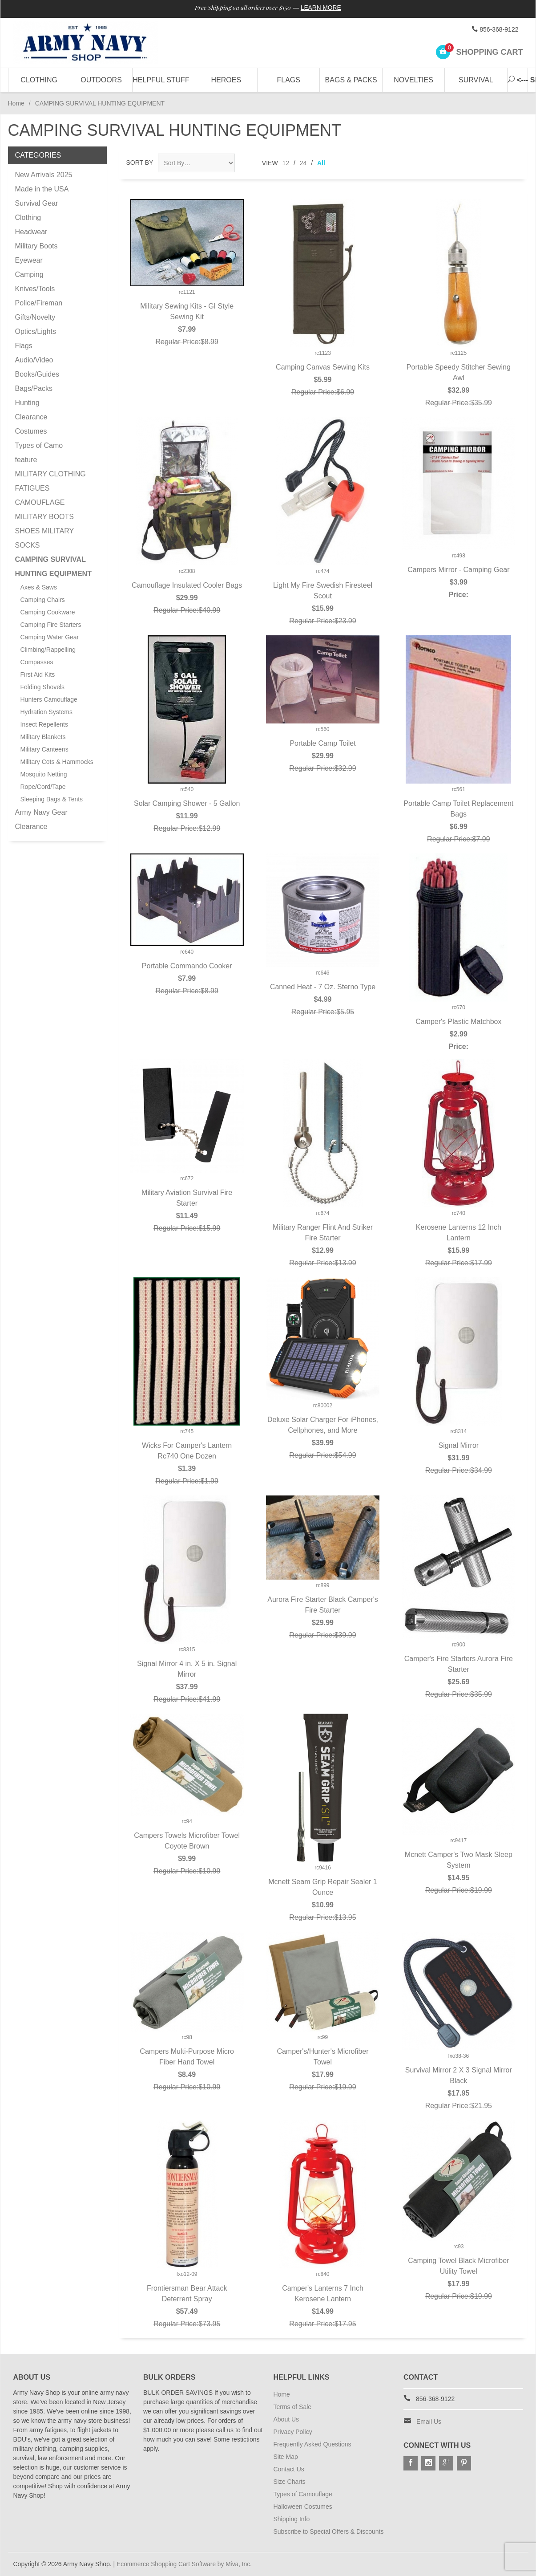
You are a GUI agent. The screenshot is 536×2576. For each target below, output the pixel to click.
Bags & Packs (351, 80)
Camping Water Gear (49, 637)
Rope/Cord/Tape (43, 786)
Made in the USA (42, 189)
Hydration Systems (46, 711)
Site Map (286, 2456)
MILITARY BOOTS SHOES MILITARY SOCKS (44, 531)
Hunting (27, 402)
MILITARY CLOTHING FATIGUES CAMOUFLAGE (50, 488)
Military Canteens (44, 749)
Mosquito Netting (43, 774)
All (321, 163)
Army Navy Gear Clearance (41, 819)
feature (26, 459)
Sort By (139, 162)
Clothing (38, 80)
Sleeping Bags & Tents (51, 799)
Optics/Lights (35, 331)
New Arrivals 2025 (44, 175)
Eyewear (29, 260)
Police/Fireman (39, 303)
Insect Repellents (44, 724)
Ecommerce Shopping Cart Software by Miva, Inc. (185, 2564)
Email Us (428, 2421)
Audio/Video (34, 360)
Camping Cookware (47, 612)
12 (286, 163)
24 (303, 163)
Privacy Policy (293, 2431)
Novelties (413, 80)
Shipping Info (292, 2519)
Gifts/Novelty (35, 317)
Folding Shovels (42, 687)
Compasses (36, 662)
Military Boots (36, 246)
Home (16, 103)
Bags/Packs (33, 388)
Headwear (31, 232)
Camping (29, 274)
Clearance (31, 417)
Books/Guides (37, 374)
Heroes (226, 80)
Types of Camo (39, 445)
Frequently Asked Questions (312, 2444)
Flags (288, 80)
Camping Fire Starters (50, 624)
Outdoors (101, 80)
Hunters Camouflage (48, 699)
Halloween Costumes (303, 2506)
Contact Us (289, 2469)
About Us (286, 2419)
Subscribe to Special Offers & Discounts (329, 2531)
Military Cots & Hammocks (56, 761)
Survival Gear (36, 203)
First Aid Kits (37, 674)
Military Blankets (43, 736)
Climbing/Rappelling (48, 649)
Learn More (322, 8)
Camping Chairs (42, 599)
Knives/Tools (35, 289)
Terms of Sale (293, 2406)
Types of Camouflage (303, 2494)
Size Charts (290, 2481)
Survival (476, 80)
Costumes (31, 431)
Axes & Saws (38, 587)
